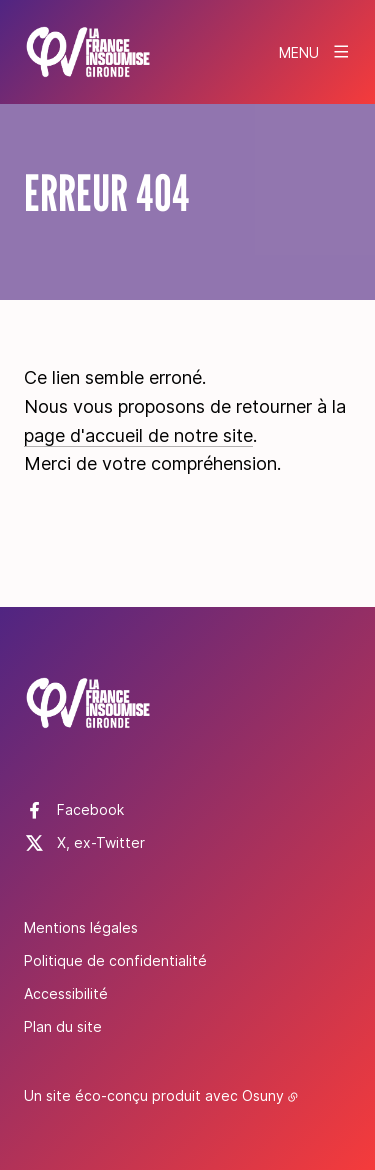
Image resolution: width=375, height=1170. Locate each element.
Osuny (263, 1095)
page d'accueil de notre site (138, 435)
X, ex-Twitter (101, 842)
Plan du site (63, 1026)
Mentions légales (81, 927)
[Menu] (315, 52)
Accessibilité (66, 993)
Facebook (90, 809)
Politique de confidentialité (115, 960)
